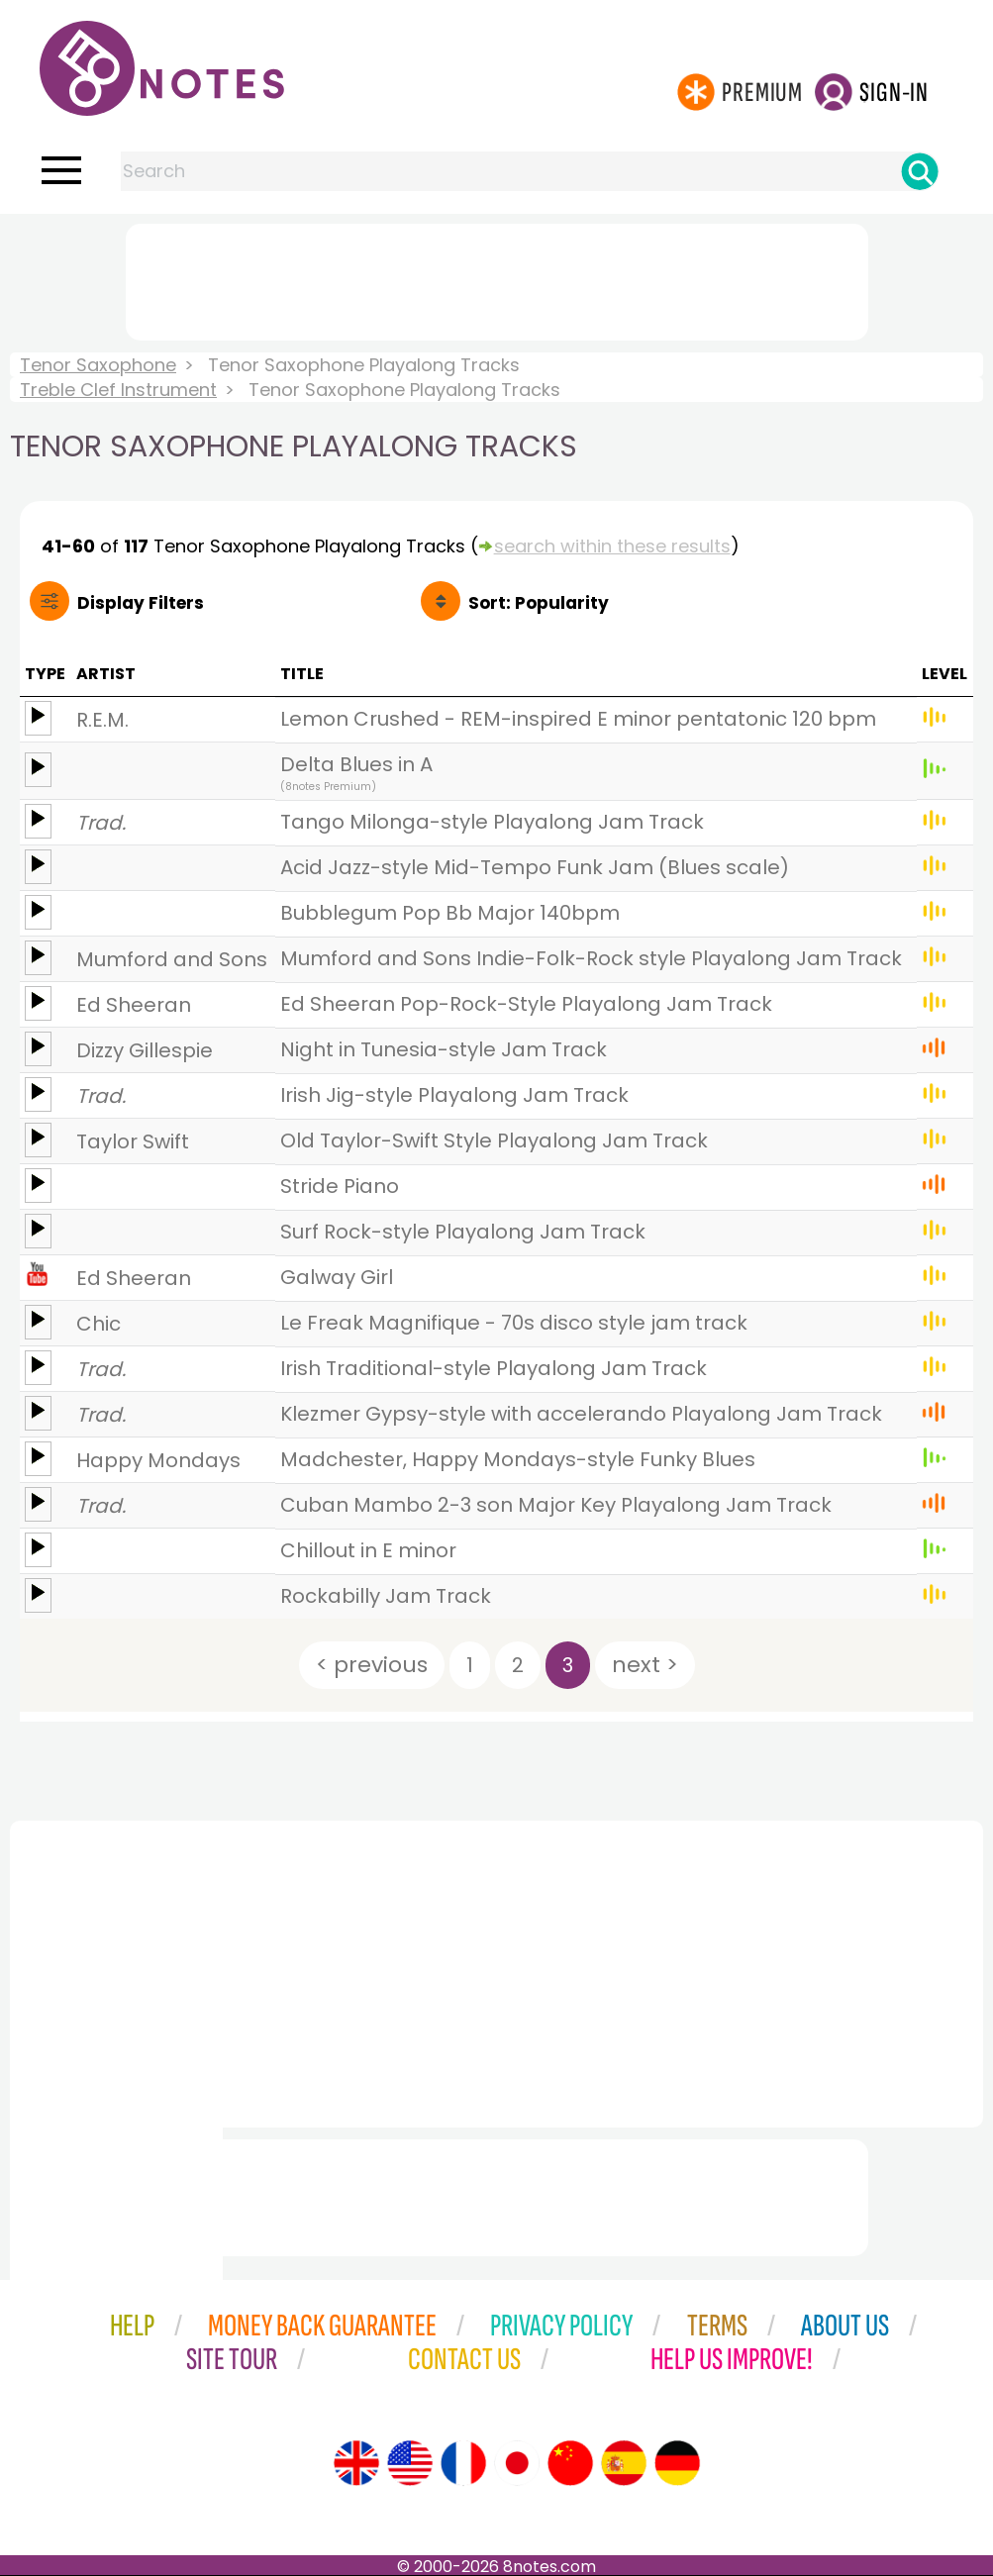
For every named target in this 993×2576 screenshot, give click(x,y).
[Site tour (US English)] (410, 2463)
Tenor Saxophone (98, 364)
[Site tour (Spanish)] (623, 2463)
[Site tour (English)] (356, 2463)
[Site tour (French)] (463, 2463)
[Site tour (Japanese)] (517, 2463)
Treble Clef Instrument (118, 389)
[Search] (920, 171)
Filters (140, 603)
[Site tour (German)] (677, 2463)
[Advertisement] (497, 278)
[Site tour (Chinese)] (570, 2463)
